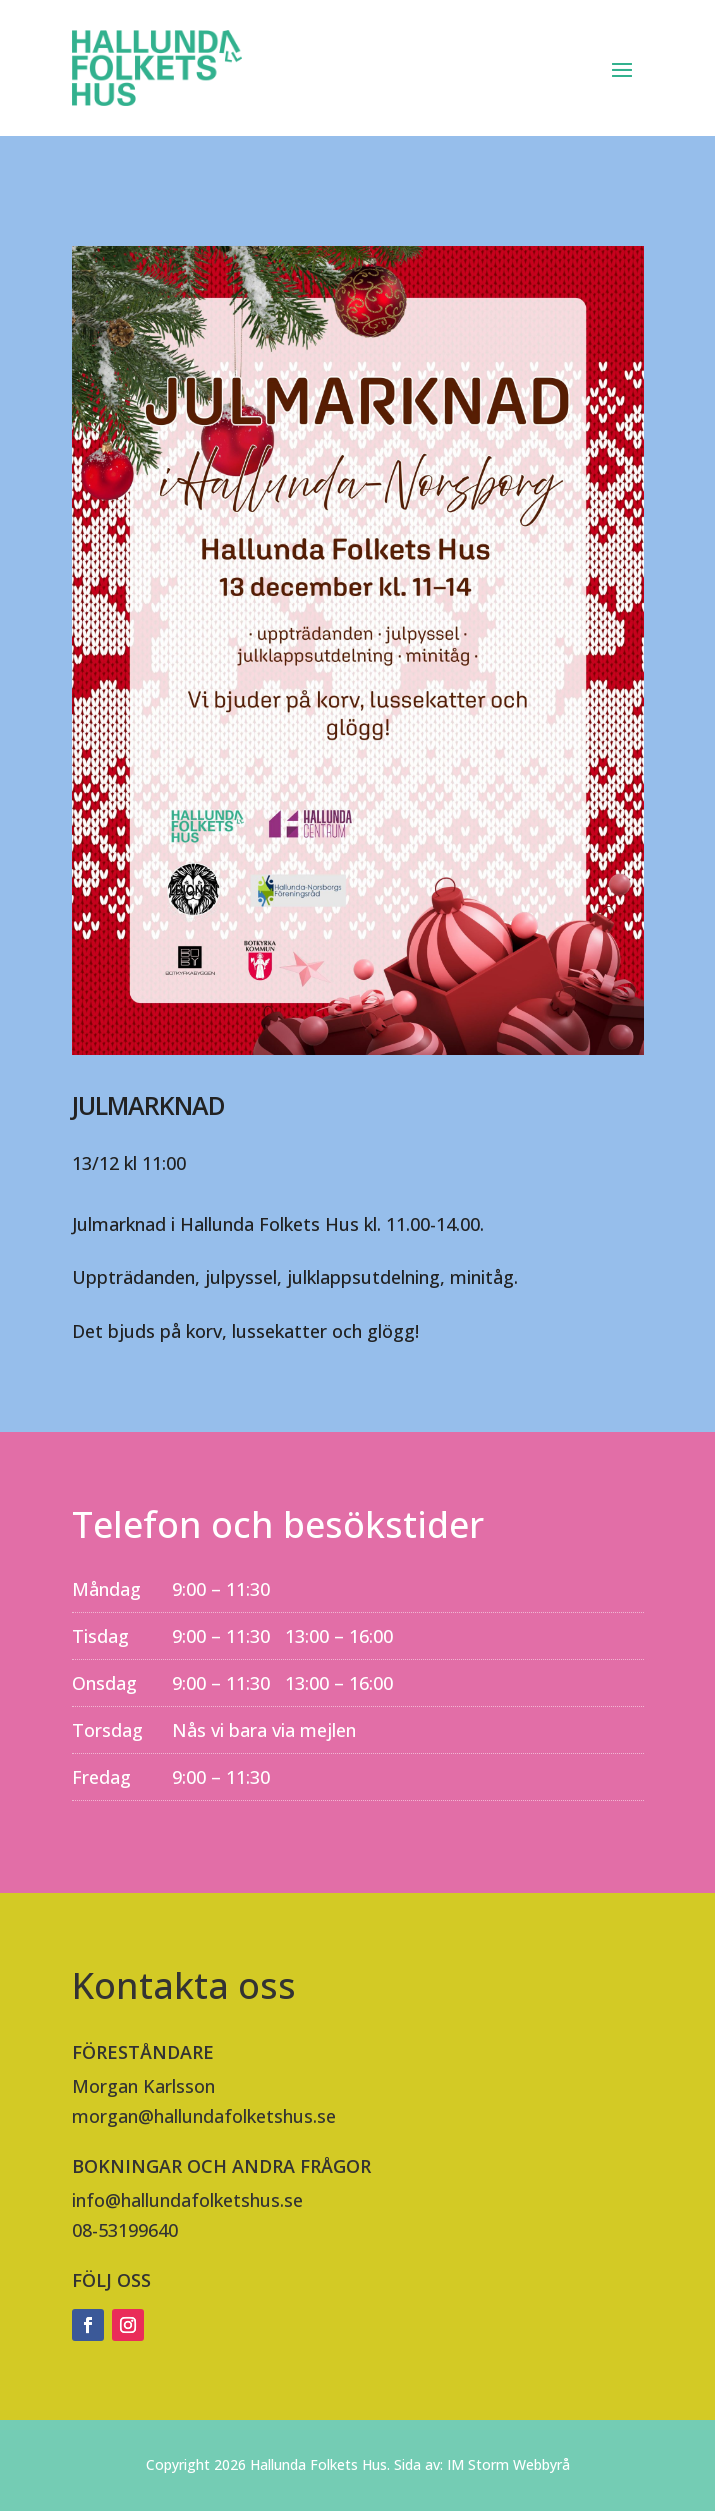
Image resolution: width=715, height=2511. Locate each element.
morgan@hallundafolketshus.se (204, 2116)
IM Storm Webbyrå (508, 2464)
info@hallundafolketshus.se (187, 2200)
